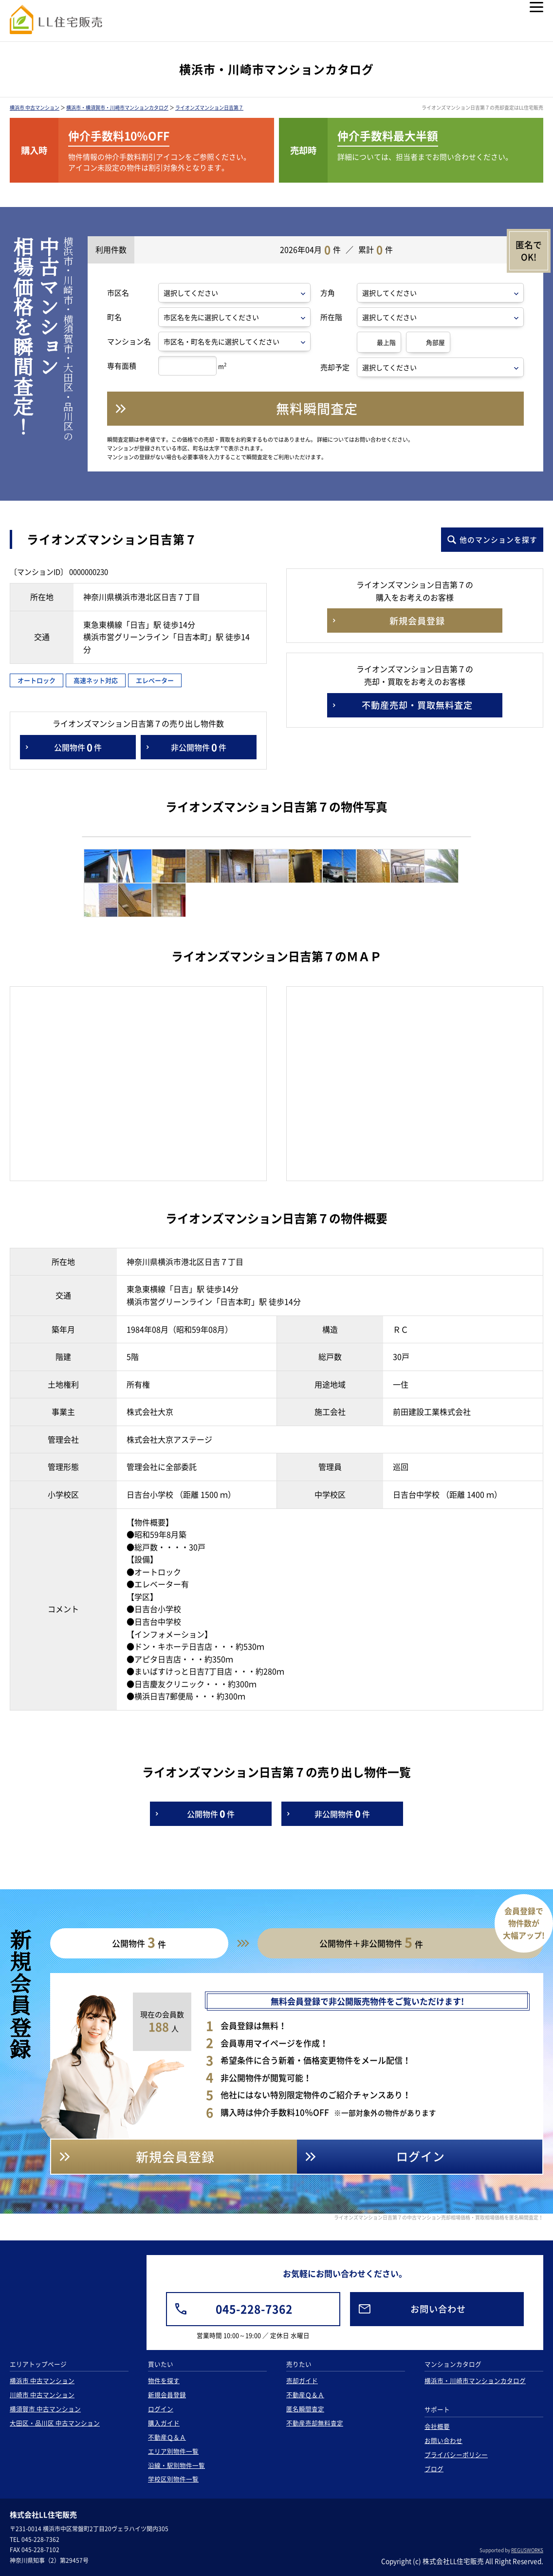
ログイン (160, 2408)
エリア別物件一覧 (173, 2451)
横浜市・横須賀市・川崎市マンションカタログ (117, 107)
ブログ (433, 2468)
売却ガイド (302, 2380)
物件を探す (164, 2380)
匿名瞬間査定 (305, 2408)
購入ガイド (164, 2422)
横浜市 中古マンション (34, 107)
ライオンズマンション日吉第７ (209, 107)
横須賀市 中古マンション (45, 2408)
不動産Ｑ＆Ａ (167, 2437)
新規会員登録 (167, 2394)
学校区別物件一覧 (173, 2478)
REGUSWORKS (527, 2550)
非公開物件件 (198, 747)
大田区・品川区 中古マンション (55, 2422)
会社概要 (437, 2426)
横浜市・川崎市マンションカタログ (475, 2380)
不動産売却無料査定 (314, 2422)
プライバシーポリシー (456, 2454)
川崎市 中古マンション (42, 2394)
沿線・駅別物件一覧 (176, 2465)
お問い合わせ (443, 2440)
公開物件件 (78, 747)
